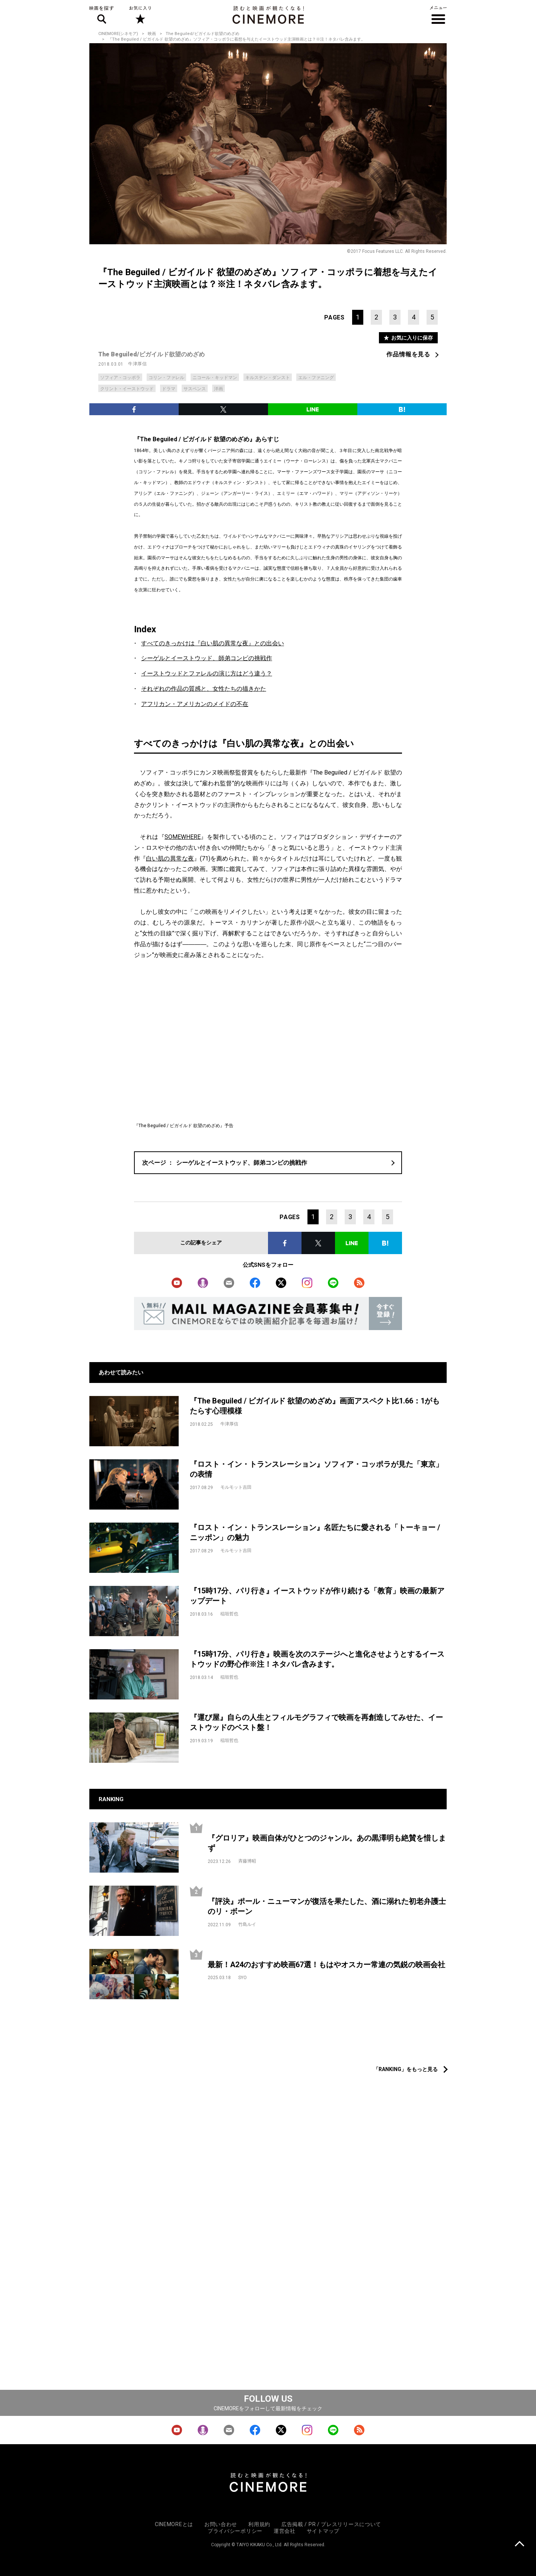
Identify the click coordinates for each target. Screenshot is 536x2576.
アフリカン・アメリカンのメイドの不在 (194, 703)
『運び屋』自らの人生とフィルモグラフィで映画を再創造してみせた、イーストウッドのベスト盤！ (316, 1722)
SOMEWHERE (183, 836)
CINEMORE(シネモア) (118, 33)
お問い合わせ (220, 2524)
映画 (152, 33)
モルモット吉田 (236, 1487)
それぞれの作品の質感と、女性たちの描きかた (203, 688)
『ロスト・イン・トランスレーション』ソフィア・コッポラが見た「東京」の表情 (316, 1469)
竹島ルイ (247, 1924)
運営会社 (285, 2531)
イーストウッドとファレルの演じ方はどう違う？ (206, 673)
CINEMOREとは (174, 2524)
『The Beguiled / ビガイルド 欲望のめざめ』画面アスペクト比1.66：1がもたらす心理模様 (315, 1405)
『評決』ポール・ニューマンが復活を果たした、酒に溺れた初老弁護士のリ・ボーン (327, 1906)
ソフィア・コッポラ (120, 377)
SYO (242, 1977)
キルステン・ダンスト (267, 377)
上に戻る (519, 2544)
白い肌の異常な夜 (170, 858)
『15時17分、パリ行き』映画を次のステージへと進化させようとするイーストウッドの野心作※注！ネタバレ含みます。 (317, 1659)
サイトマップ (323, 2531)
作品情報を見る (408, 354)
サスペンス (195, 388)
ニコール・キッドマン (214, 377)
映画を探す (101, 15)
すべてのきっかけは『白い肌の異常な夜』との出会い (212, 643)
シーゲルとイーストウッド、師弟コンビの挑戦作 (206, 658)
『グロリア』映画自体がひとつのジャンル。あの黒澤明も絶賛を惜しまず (327, 1843)
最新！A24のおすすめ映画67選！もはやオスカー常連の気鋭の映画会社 (326, 1964)
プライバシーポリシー (235, 2531)
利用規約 (259, 2524)
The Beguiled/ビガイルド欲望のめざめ (202, 33)
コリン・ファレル (166, 377)
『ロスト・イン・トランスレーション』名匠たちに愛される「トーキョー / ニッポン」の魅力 (315, 1532)
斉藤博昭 (247, 1861)
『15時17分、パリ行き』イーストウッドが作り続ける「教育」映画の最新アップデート (317, 1595)
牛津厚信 (137, 363)
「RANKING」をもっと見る (405, 2069)
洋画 (218, 388)
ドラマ (168, 388)
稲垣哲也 (229, 1613)
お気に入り (140, 15)
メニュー (438, 15)
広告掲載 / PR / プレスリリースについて (331, 2524)
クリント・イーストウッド (127, 388)
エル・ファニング (316, 377)
